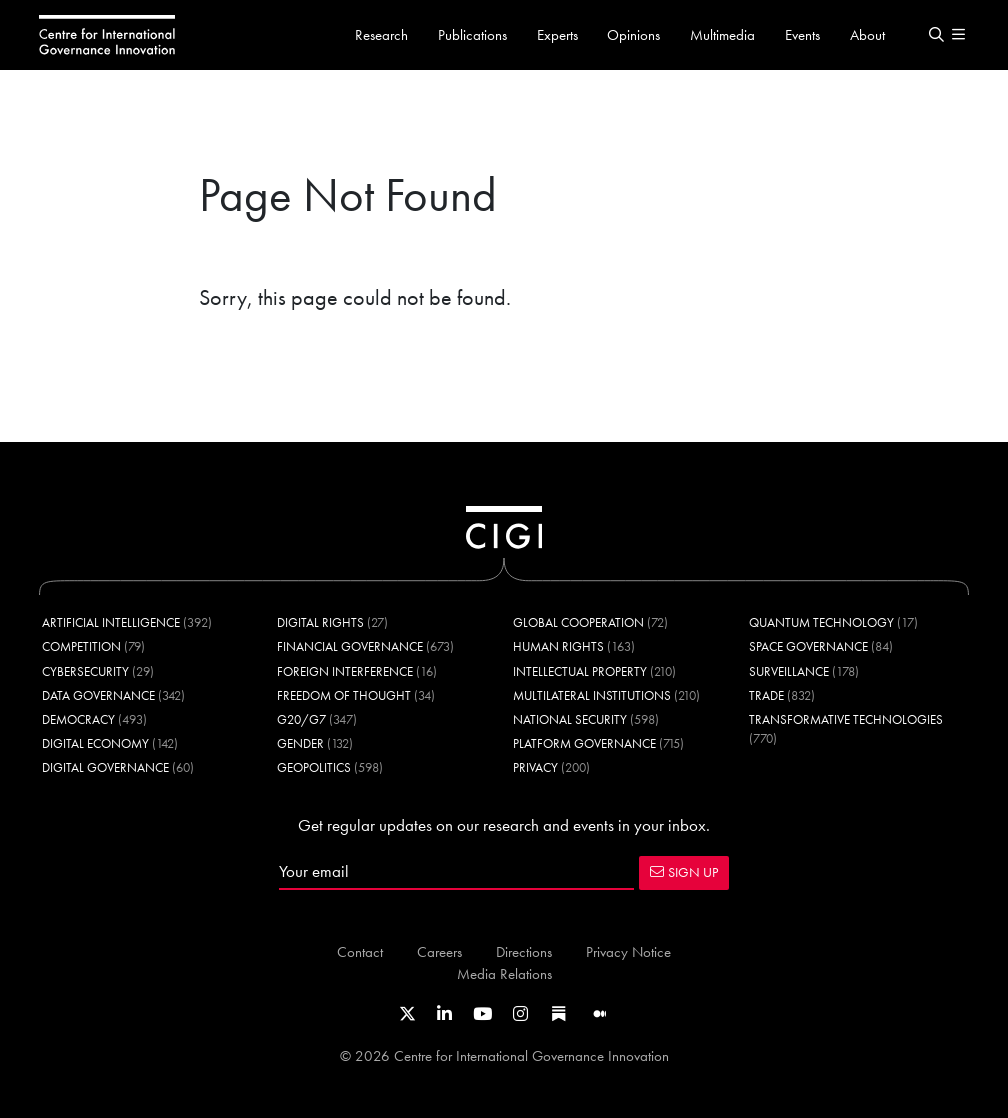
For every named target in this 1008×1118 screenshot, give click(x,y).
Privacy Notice (628, 951)
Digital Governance (105, 767)
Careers (439, 951)
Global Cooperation (578, 622)
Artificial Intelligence (111, 622)
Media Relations (504, 973)
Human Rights (558, 646)
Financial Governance (350, 646)
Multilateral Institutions (592, 695)
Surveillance (789, 671)
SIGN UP (684, 872)
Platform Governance (584, 743)
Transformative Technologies (846, 719)
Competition (81, 646)
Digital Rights (320, 622)
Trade (766, 695)
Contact (360, 951)
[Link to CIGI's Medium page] (600, 1014)
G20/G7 (301, 719)
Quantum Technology (821, 622)
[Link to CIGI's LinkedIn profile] (444, 1014)
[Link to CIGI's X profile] (407, 1014)
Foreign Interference (345, 671)
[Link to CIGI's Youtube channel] (482, 1014)
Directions (524, 951)
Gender (300, 743)
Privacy (535, 767)
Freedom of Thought (344, 695)
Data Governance (98, 695)
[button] (936, 35)
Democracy (78, 719)
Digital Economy (95, 743)
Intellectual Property (580, 671)
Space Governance (808, 646)
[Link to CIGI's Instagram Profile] (520, 1014)
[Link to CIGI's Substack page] (559, 1014)
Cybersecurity (85, 671)
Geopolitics (314, 767)
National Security (570, 719)
